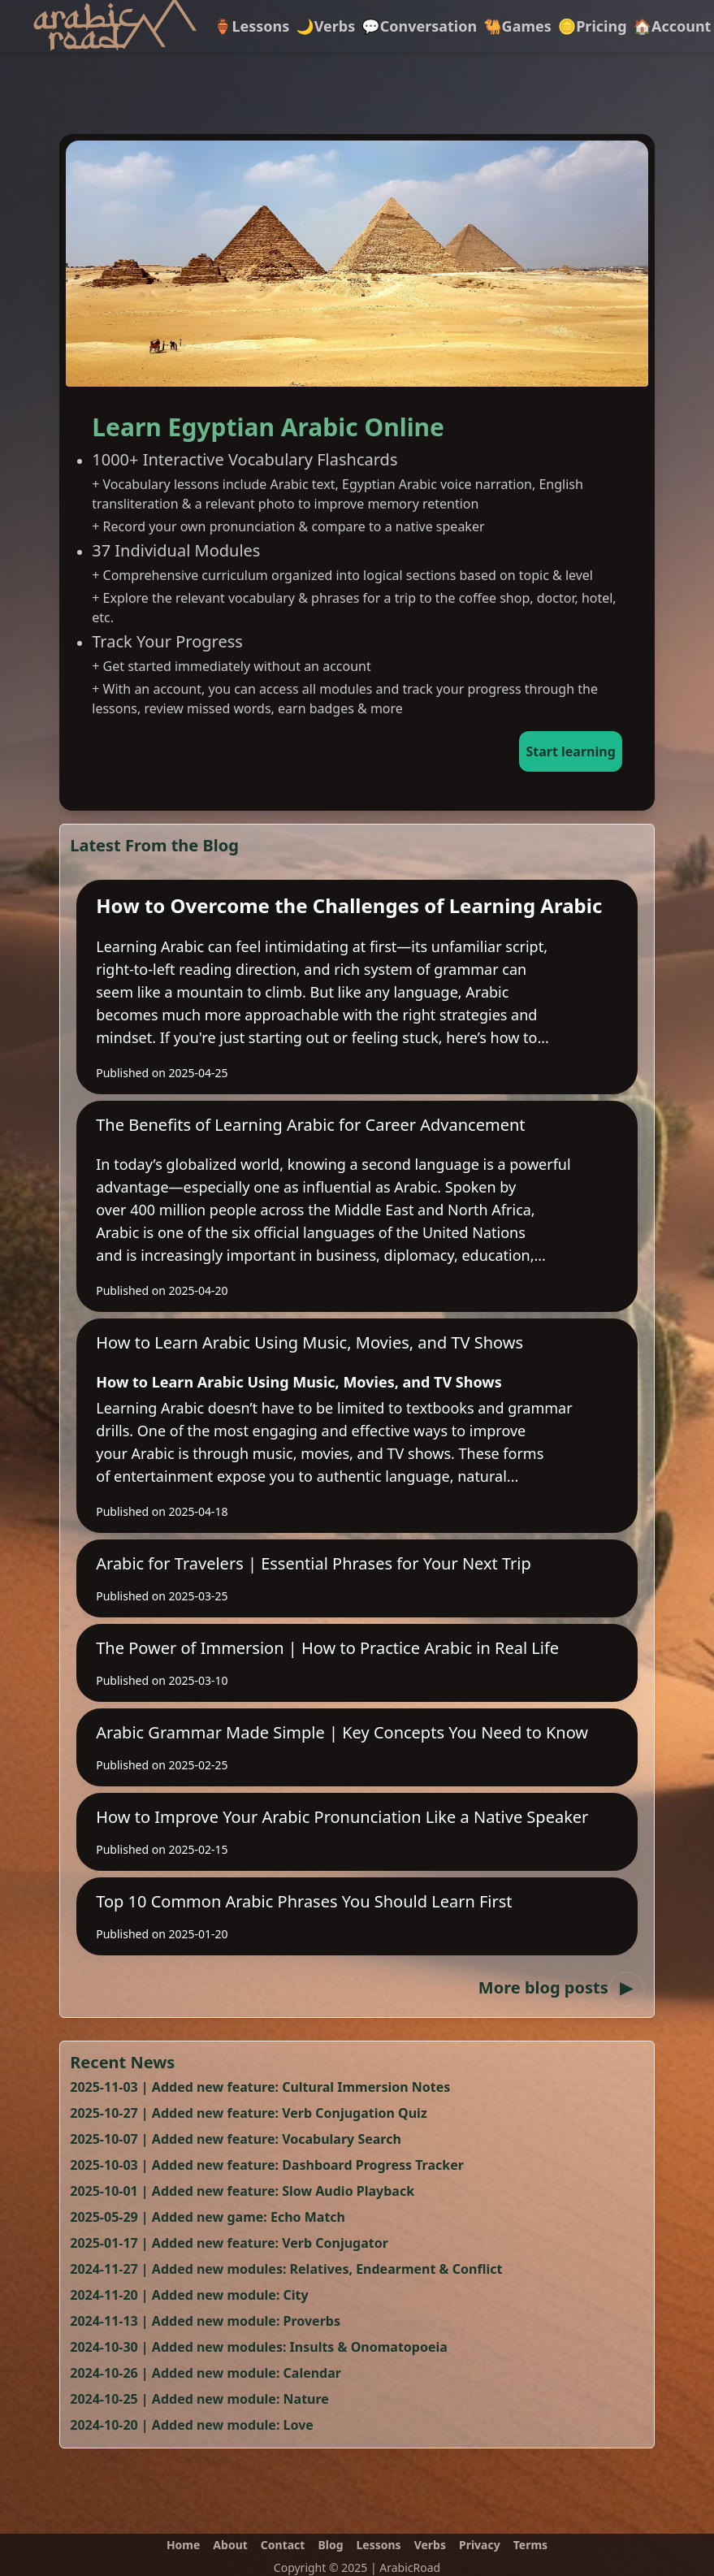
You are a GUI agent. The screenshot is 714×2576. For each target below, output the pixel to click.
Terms (530, 2544)
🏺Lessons (251, 26)
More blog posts (561, 1987)
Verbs (430, 2544)
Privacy (479, 2544)
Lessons (379, 2544)
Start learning (570, 751)
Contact (283, 2544)
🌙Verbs (325, 26)
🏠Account (673, 26)
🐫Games (517, 26)
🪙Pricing (592, 26)
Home (183, 2544)
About (230, 2544)
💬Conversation (419, 26)
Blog (330, 2544)
